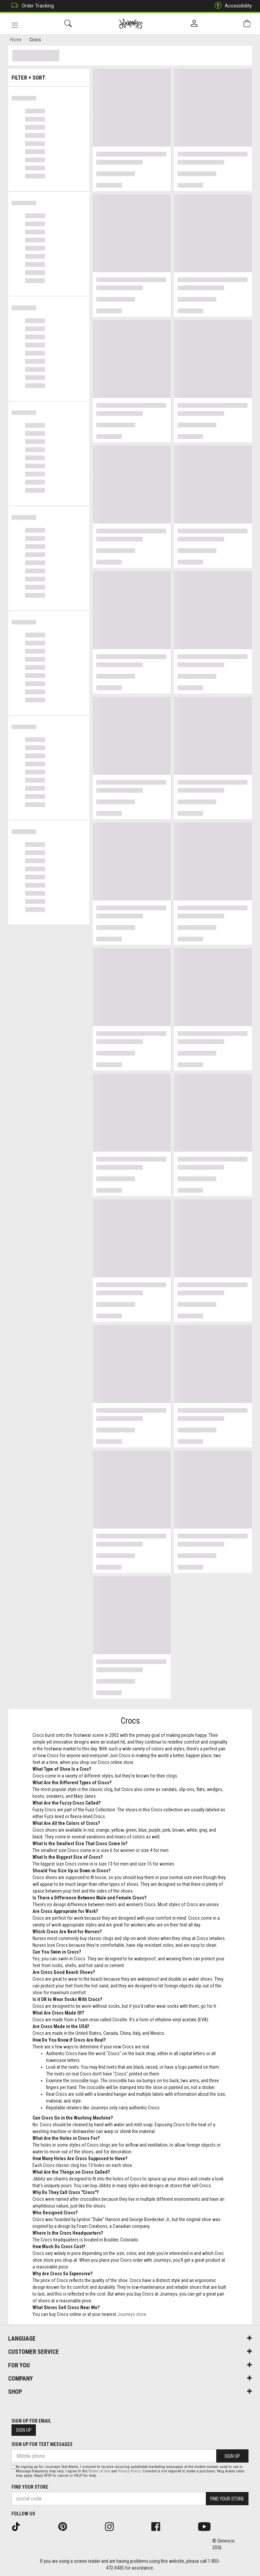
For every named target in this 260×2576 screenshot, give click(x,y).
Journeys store (131, 2315)
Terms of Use (99, 2471)
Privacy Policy (129, 2471)
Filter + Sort (48, 75)
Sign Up (23, 2430)
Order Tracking (31, 6)
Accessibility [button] (231, 6)
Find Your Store (30, 2487)
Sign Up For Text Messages (42, 2444)
